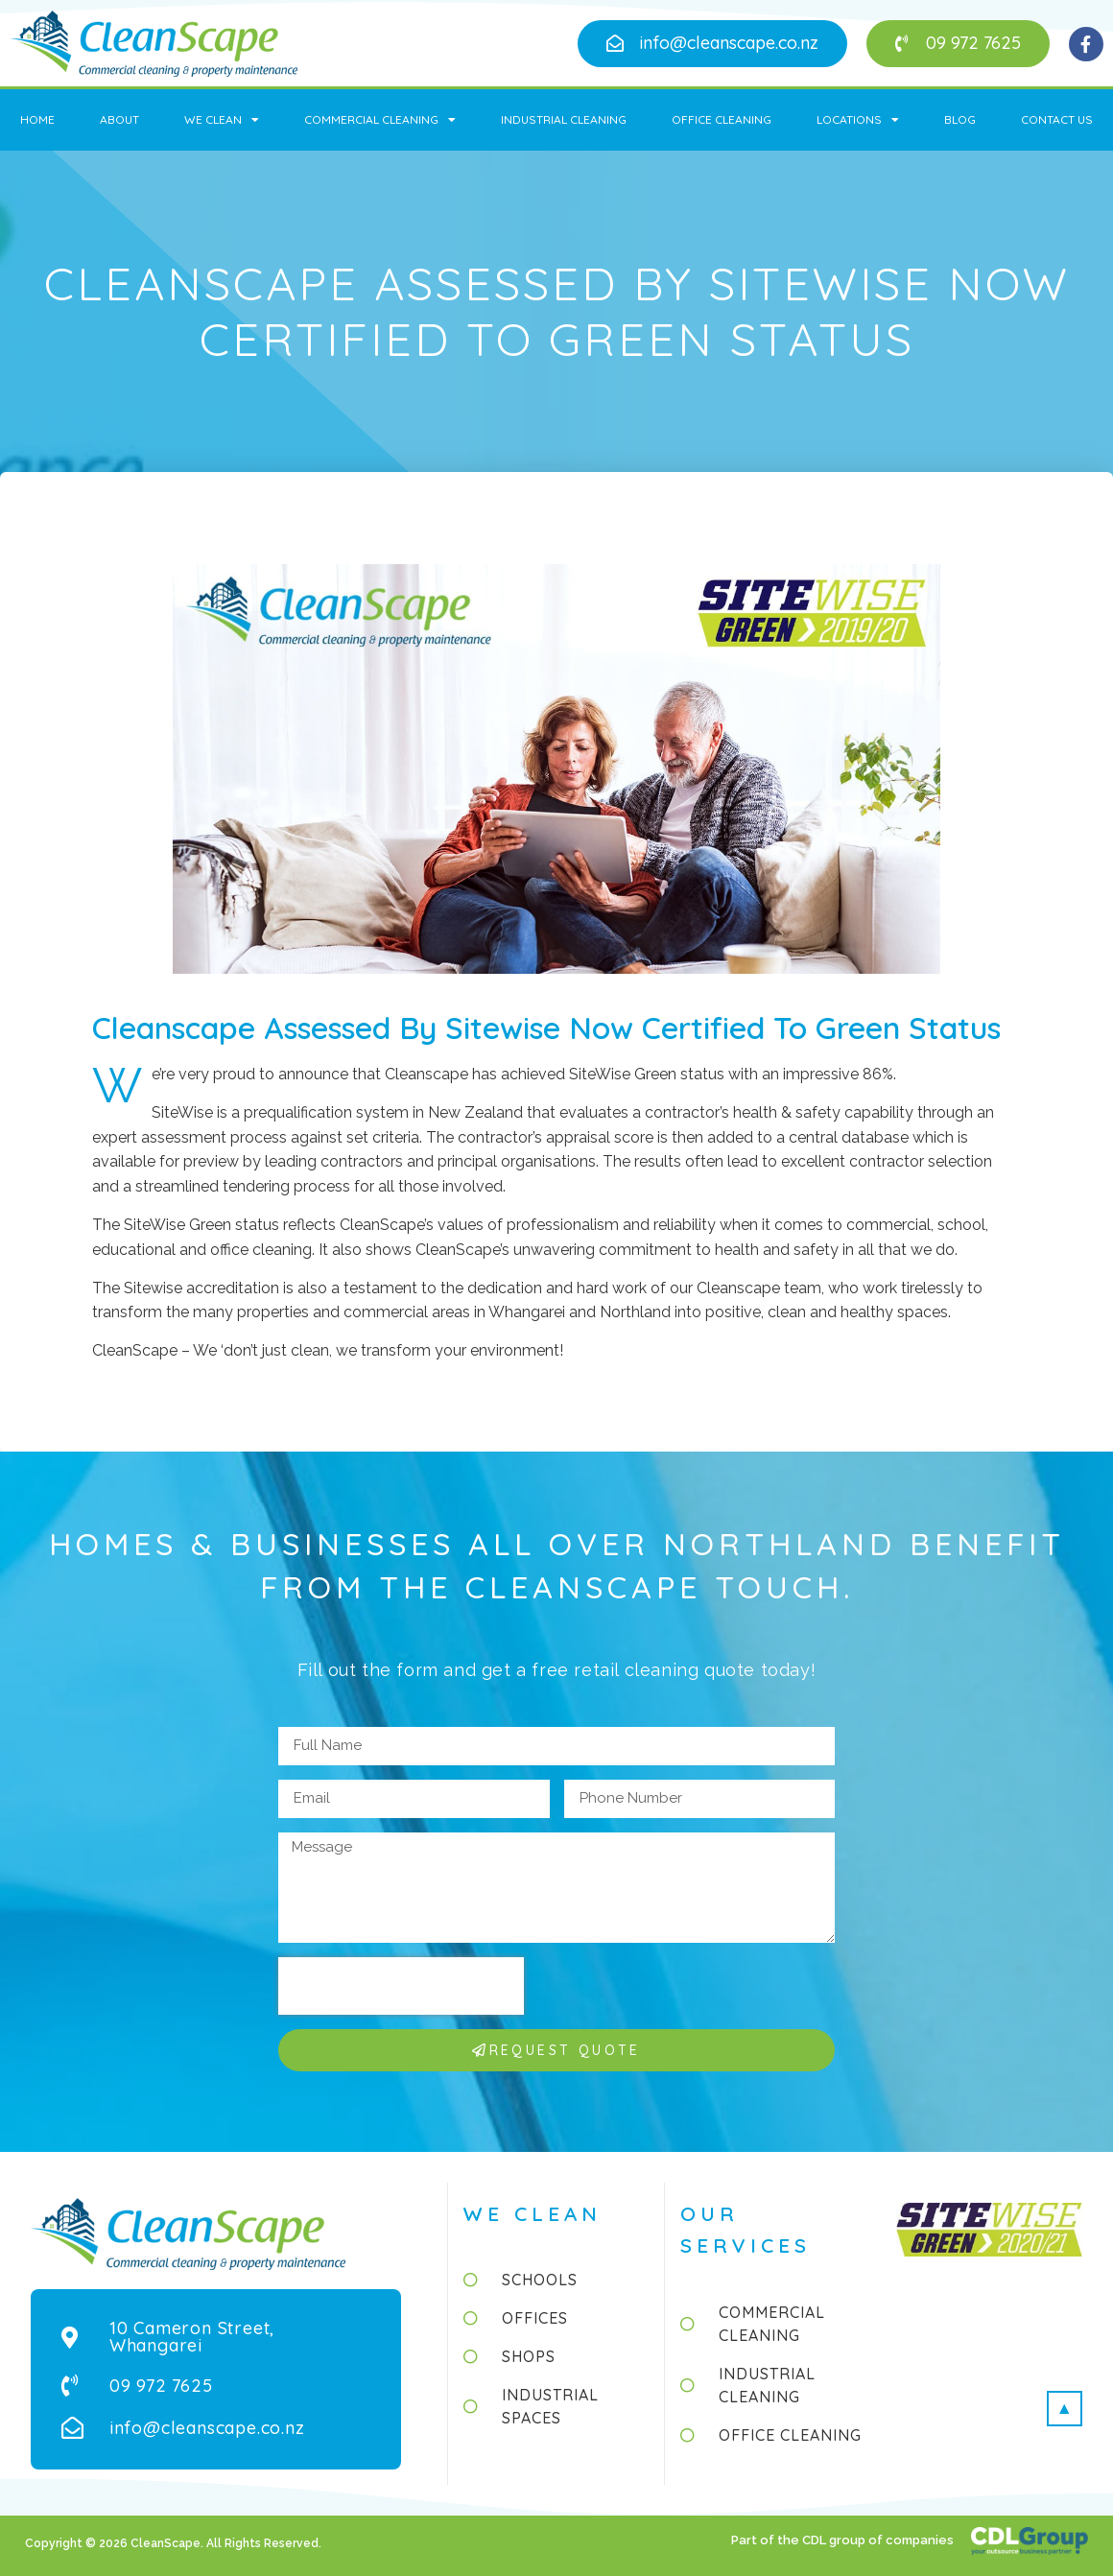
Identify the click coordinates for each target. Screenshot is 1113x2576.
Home (37, 119)
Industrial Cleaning (564, 119)
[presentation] (401, 1986)
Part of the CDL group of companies (844, 2540)
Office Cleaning (721, 119)
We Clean (221, 120)
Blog (960, 119)
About (119, 119)
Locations (858, 120)
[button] (712, 43)
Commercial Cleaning (380, 120)
